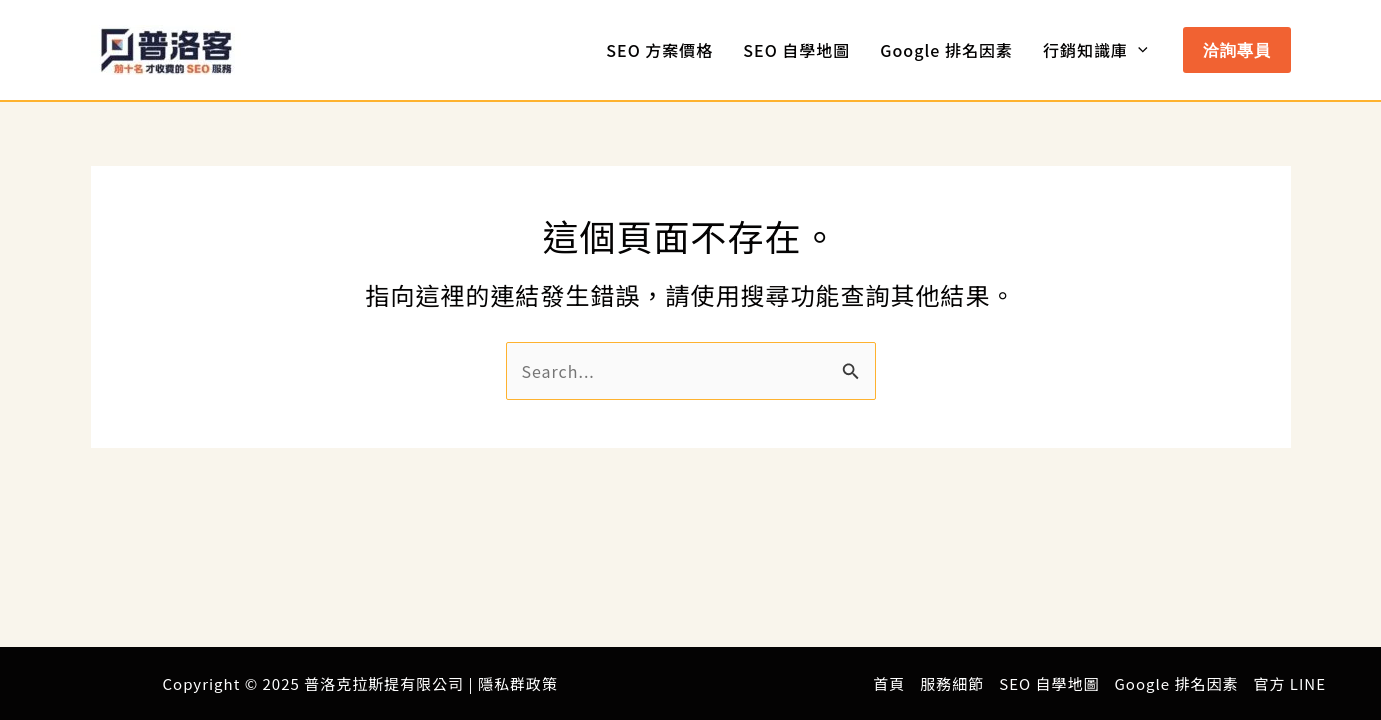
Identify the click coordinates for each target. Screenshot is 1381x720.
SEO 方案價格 (659, 50)
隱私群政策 (518, 683)
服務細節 (952, 683)
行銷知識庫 (1095, 50)
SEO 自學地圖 (796, 50)
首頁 (889, 683)
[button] (1237, 50)
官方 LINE (1289, 683)
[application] (1138, 50)
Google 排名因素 (946, 50)
